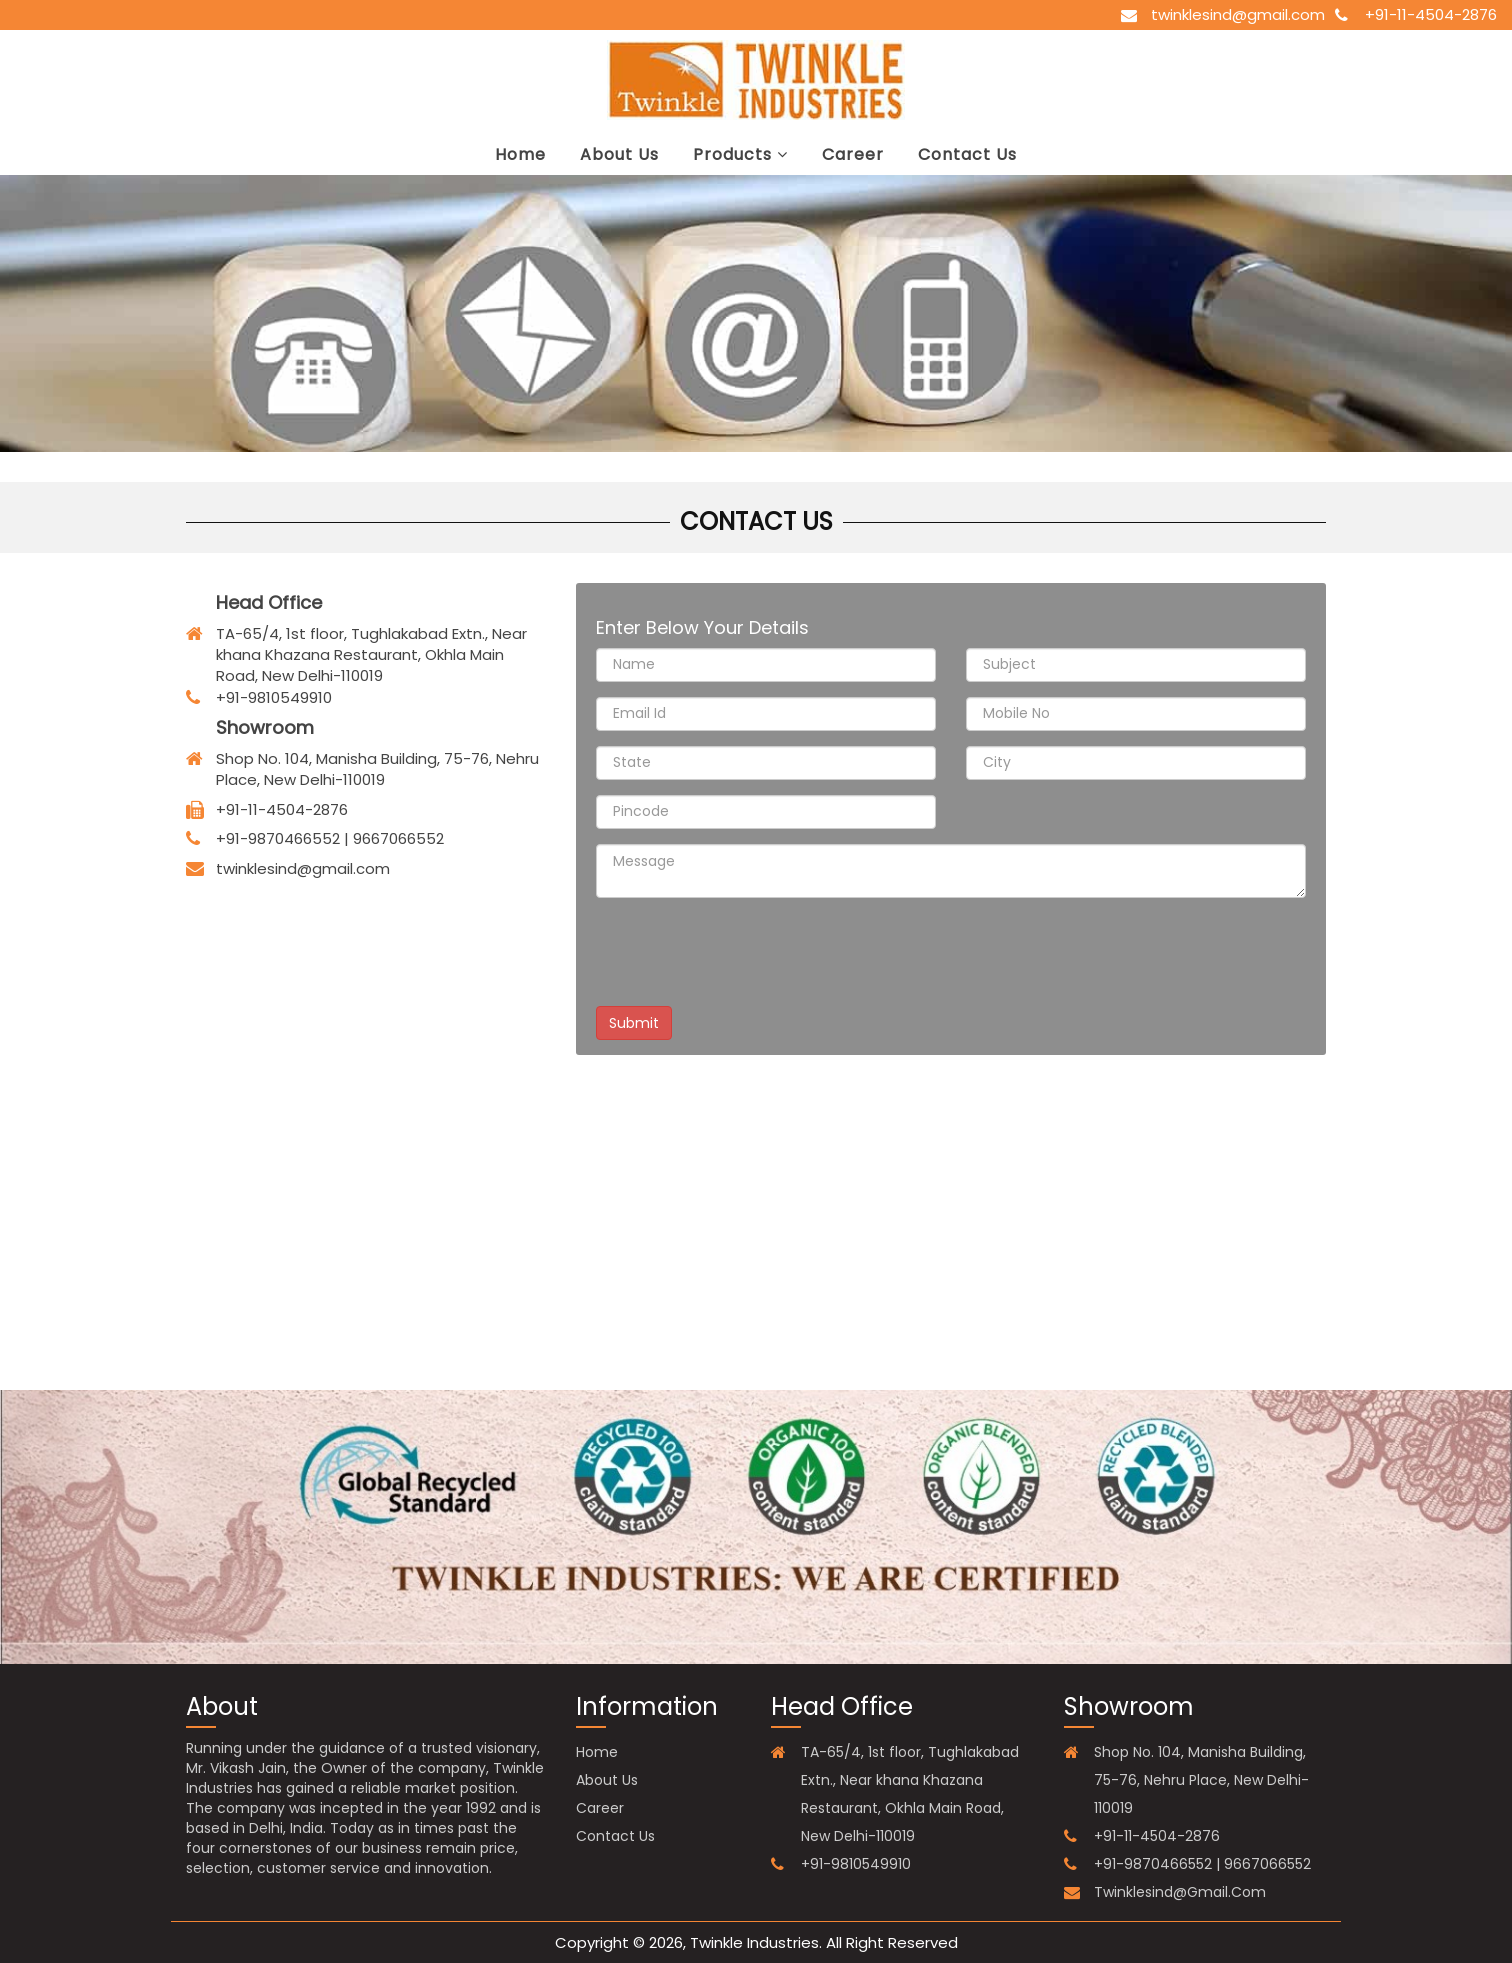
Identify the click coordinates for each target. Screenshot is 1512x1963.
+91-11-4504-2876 (1431, 14)
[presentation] (748, 952)
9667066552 (398, 838)
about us (619, 154)
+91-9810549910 (856, 1864)
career (853, 154)
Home (520, 154)
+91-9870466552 (278, 838)
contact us (967, 154)
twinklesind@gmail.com (1238, 14)
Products (740, 154)
